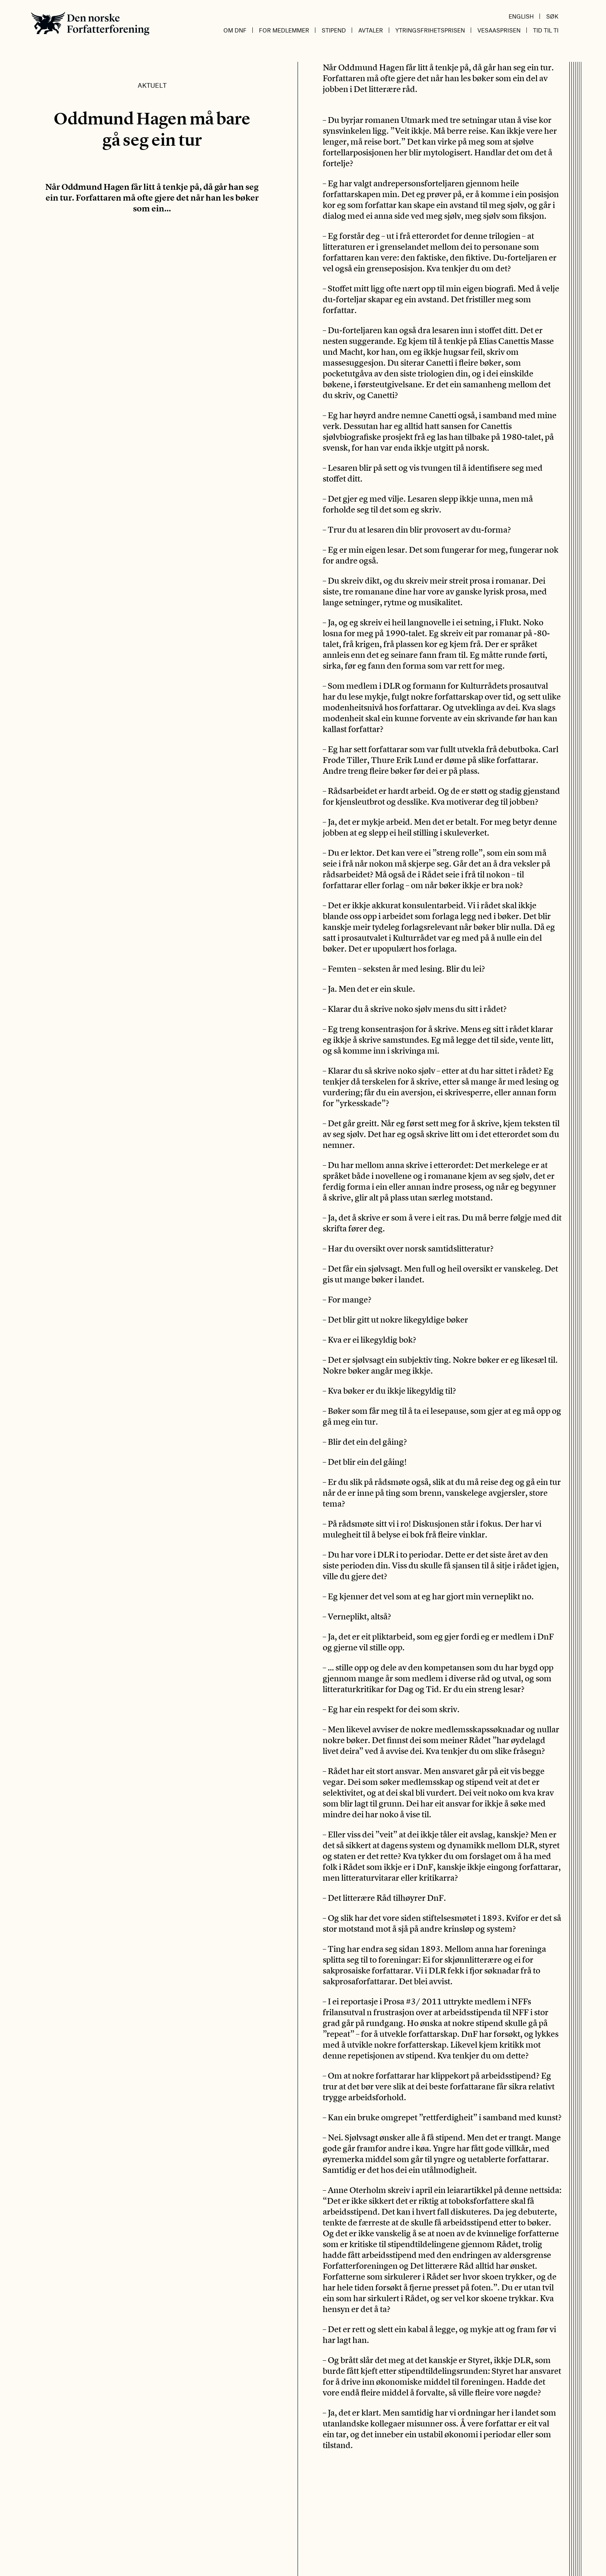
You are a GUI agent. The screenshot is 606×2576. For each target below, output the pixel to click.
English (521, 16)
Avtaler (370, 30)
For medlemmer (284, 30)
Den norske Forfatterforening (90, 23)
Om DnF (235, 30)
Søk (552, 16)
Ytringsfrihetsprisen (430, 30)
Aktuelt (152, 85)
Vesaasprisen (499, 30)
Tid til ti (545, 30)
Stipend (334, 30)
